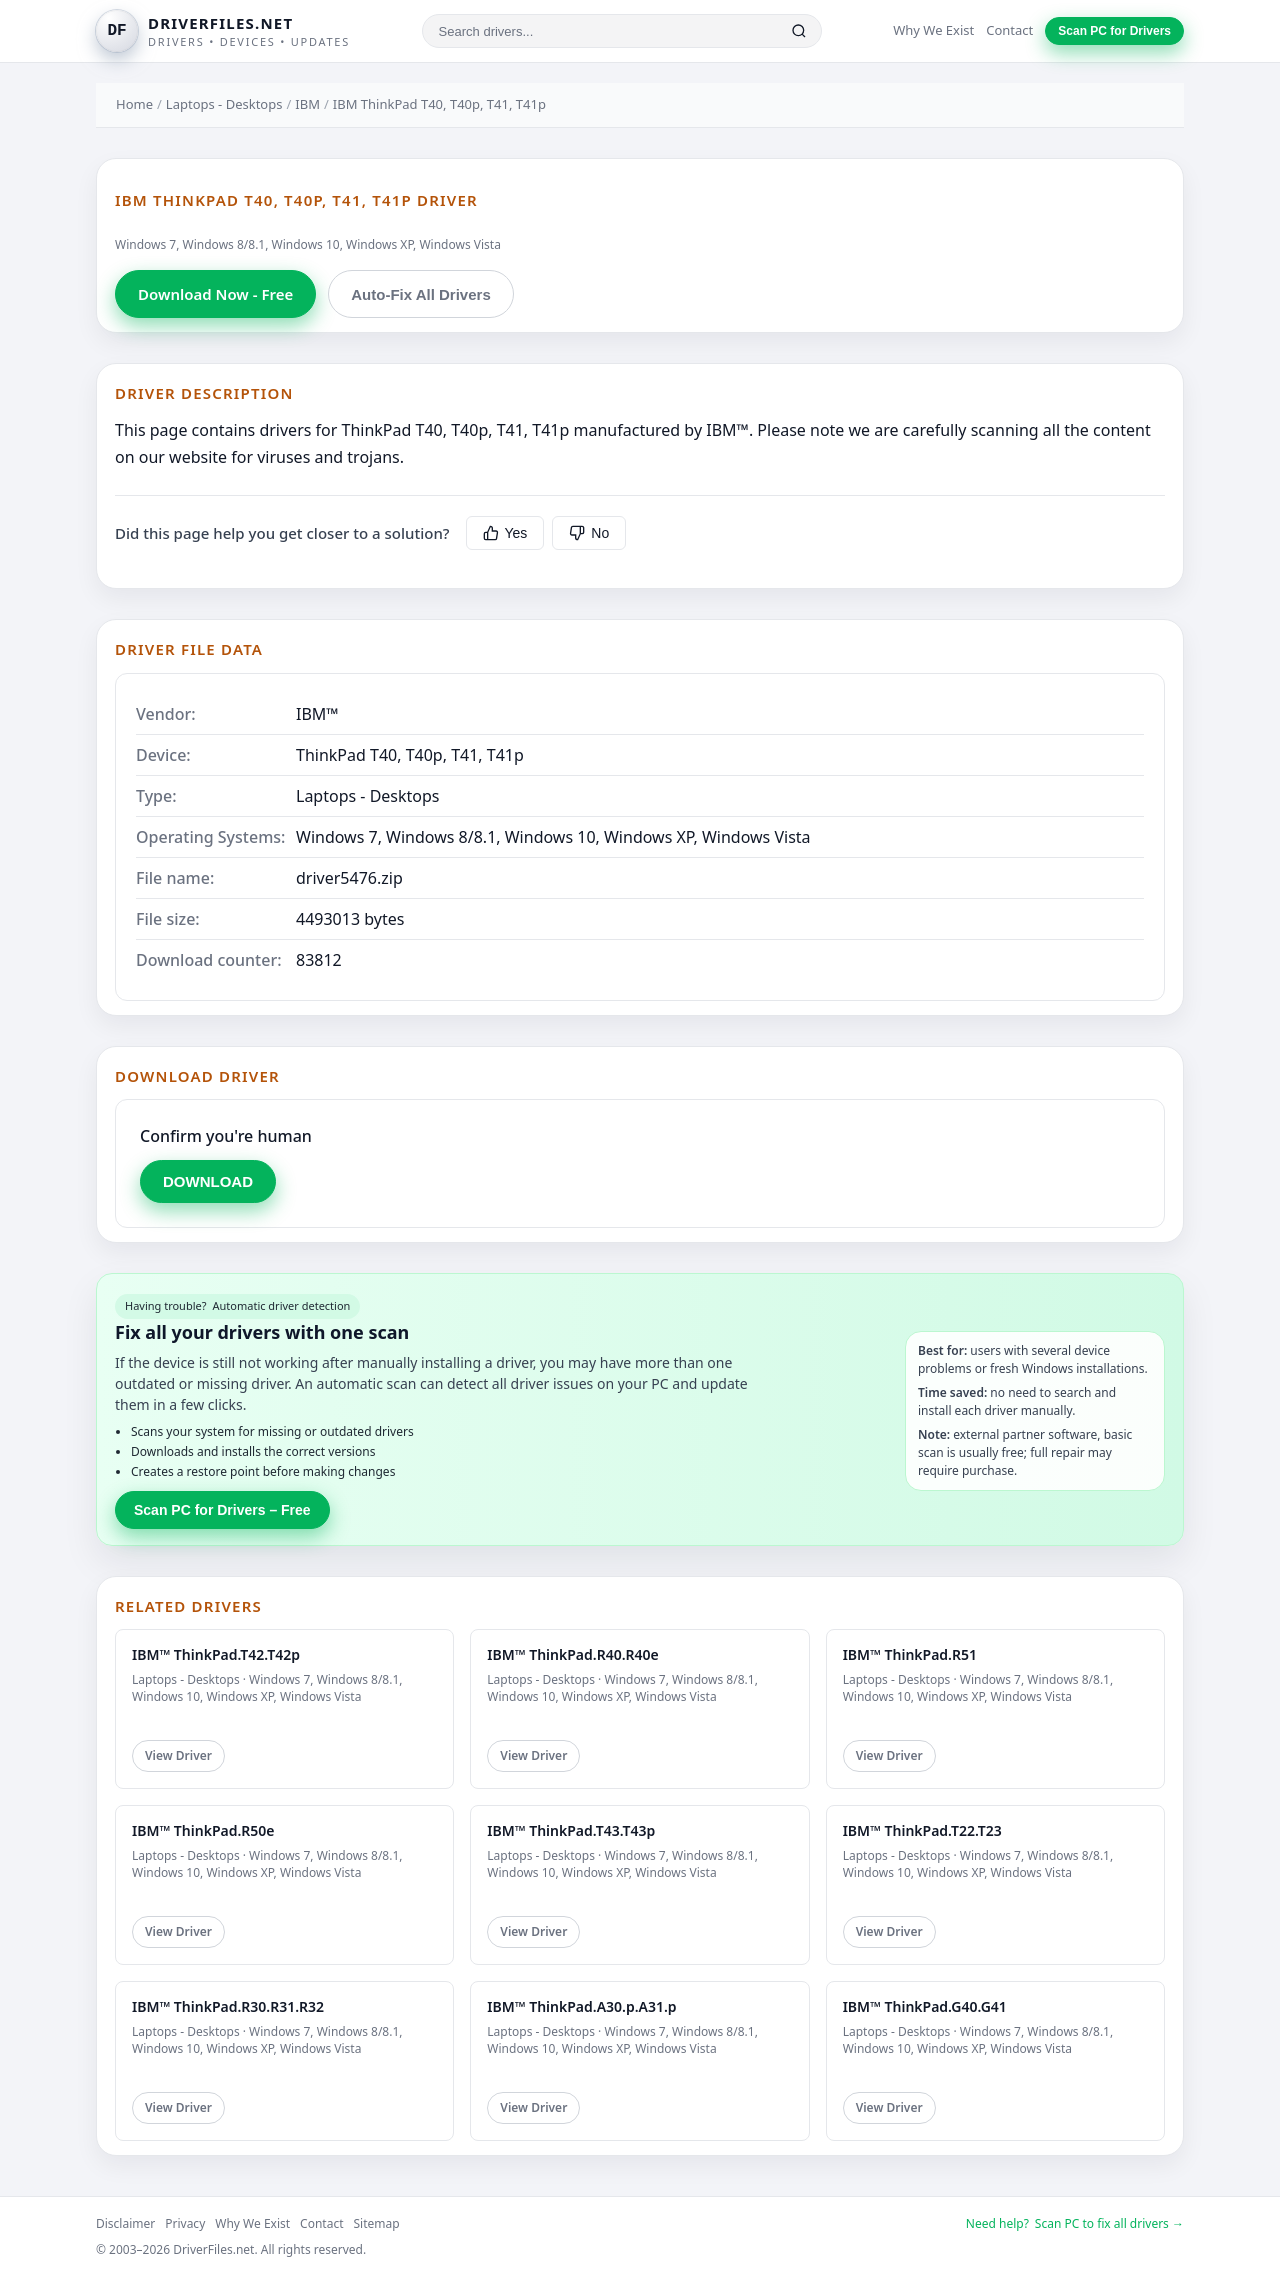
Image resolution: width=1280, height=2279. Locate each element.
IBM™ (317, 714)
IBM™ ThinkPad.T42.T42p (216, 1654)
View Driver (178, 1755)
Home (134, 104)
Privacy (185, 2223)
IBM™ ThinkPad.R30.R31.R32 (228, 2006)
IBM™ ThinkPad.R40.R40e (572, 1654)
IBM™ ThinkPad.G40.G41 (925, 2006)
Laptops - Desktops (224, 104)
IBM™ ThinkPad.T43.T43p (571, 1830)
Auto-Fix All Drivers (420, 294)
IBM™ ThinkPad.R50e (203, 1830)
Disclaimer (125, 2223)
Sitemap (377, 2223)
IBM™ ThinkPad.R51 (910, 1654)
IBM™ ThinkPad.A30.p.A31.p (581, 2006)
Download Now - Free (215, 294)
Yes (505, 533)
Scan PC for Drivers (1114, 31)
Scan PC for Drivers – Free (222, 1510)
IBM (307, 104)
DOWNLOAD (208, 1181)
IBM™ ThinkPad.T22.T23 (922, 1830)
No (589, 533)
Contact (1009, 30)
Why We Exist (933, 30)
